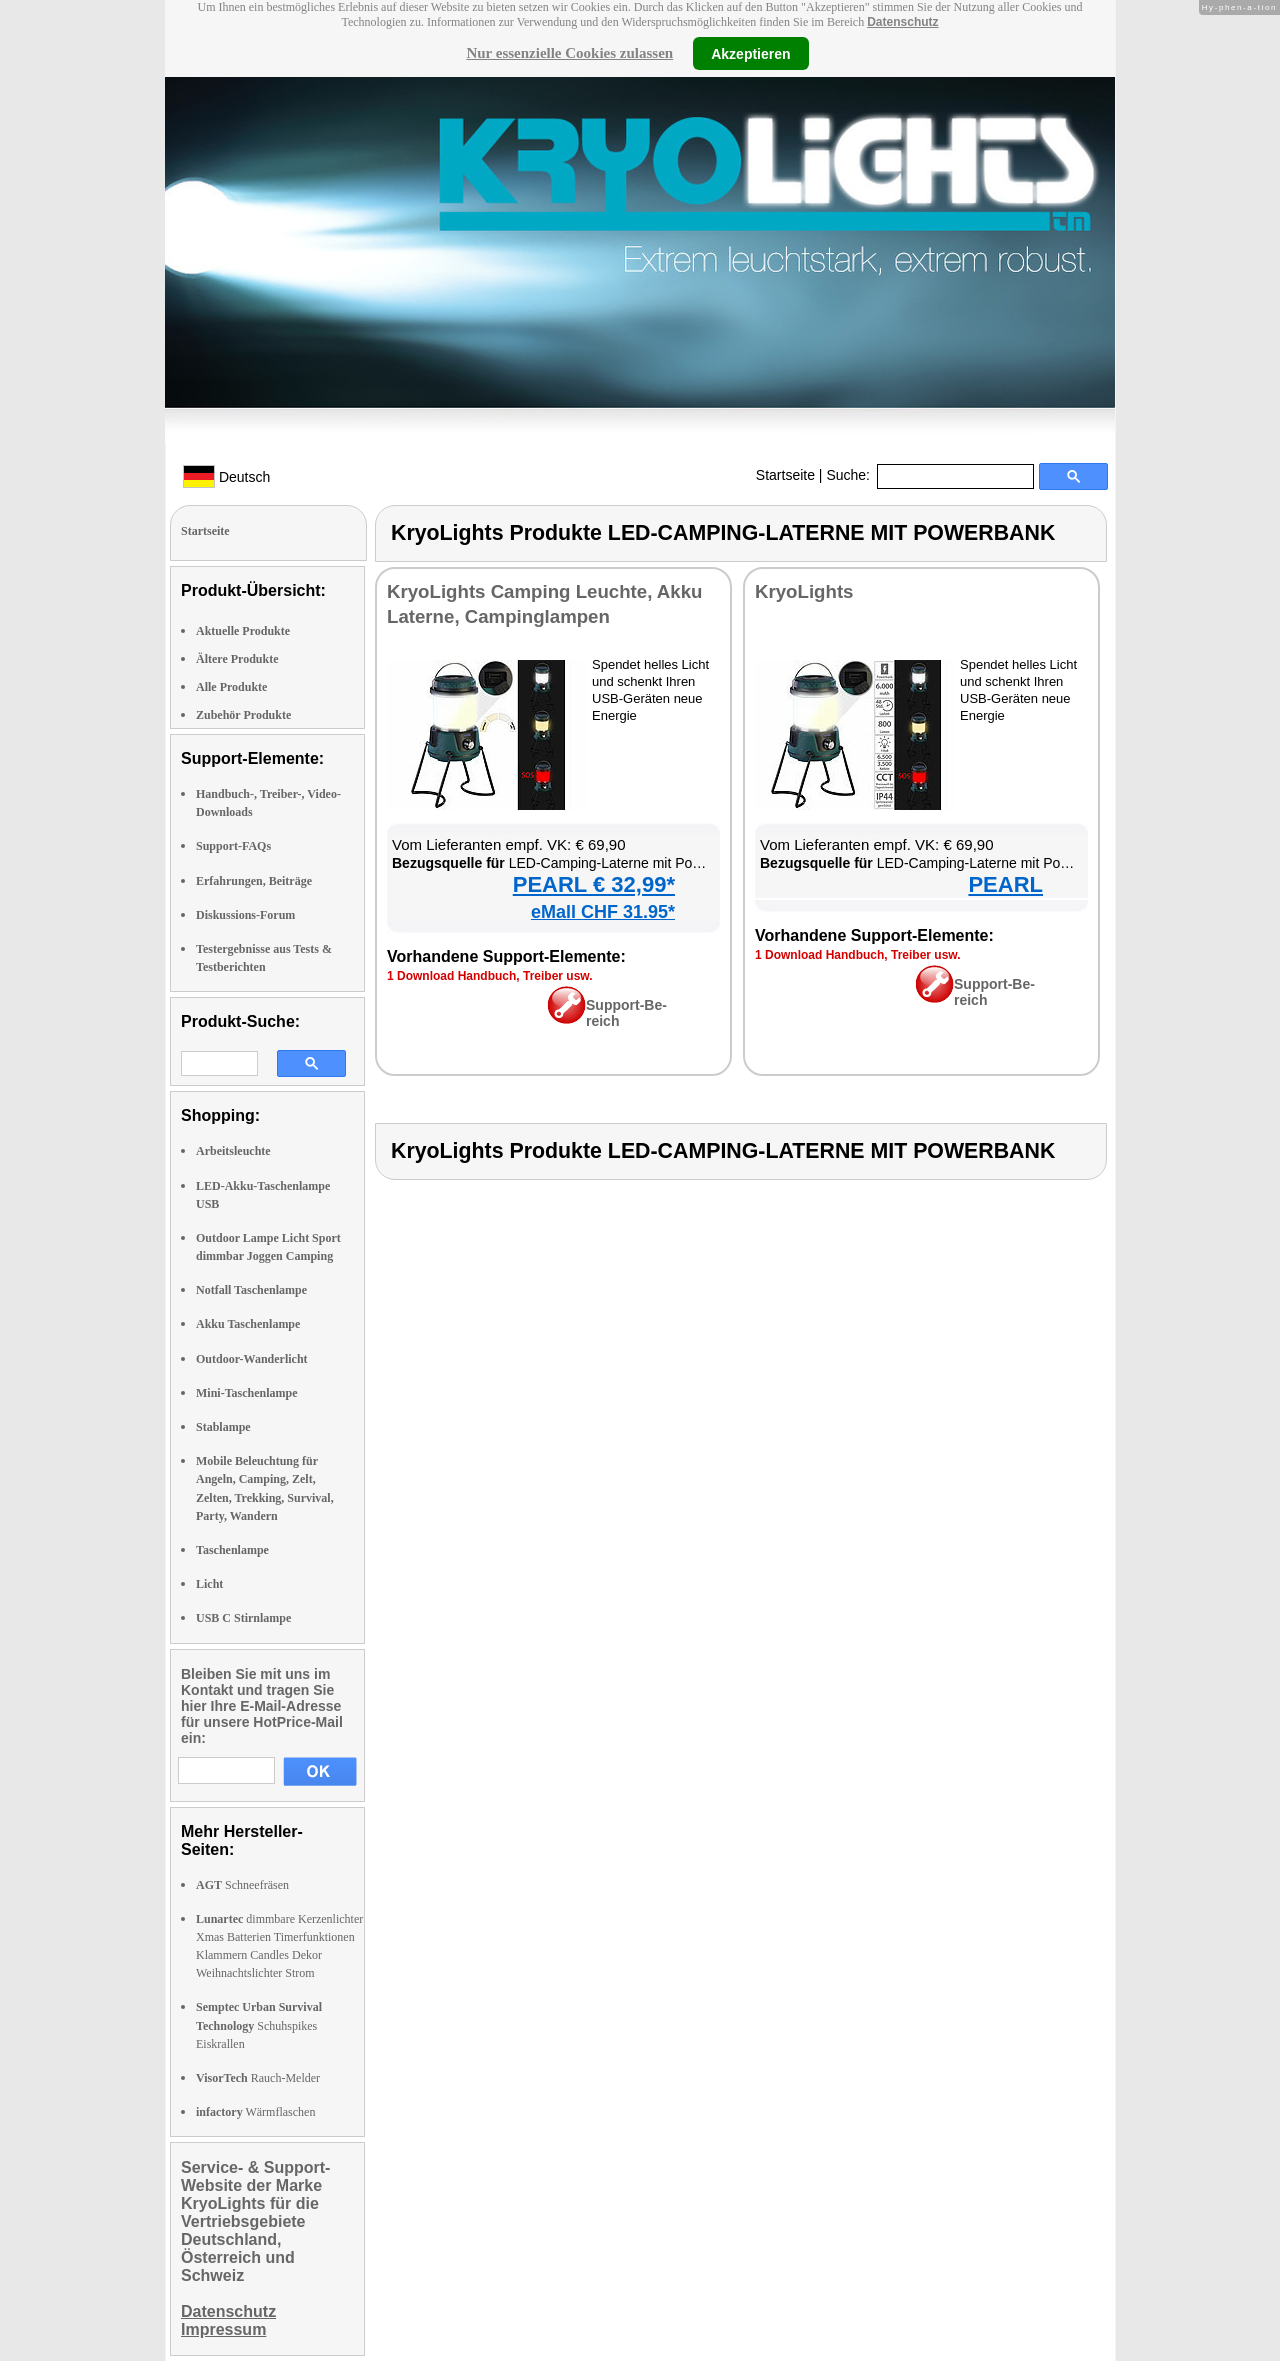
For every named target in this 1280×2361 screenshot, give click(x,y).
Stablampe (223, 1427)
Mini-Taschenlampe (247, 1393)
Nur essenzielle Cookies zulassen (569, 53)
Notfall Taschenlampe (251, 1290)
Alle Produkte (231, 687)
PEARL (1005, 884)
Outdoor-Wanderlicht (252, 1359)
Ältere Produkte (237, 659)
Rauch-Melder (258, 2078)
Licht (209, 1584)
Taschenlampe (232, 1550)
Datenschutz (902, 22)
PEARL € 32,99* (594, 884)
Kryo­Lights (804, 591)
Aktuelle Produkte (243, 631)
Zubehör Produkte (243, 715)
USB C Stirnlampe (243, 1618)
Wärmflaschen (255, 2112)
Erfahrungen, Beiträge (254, 881)
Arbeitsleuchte (233, 1151)
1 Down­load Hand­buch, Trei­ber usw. (490, 976)
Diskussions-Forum (245, 915)
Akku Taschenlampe (248, 1324)
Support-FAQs (233, 846)
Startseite (785, 475)
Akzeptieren (750, 53)
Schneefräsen (242, 1885)
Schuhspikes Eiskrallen (259, 2025)
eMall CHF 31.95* (603, 912)
